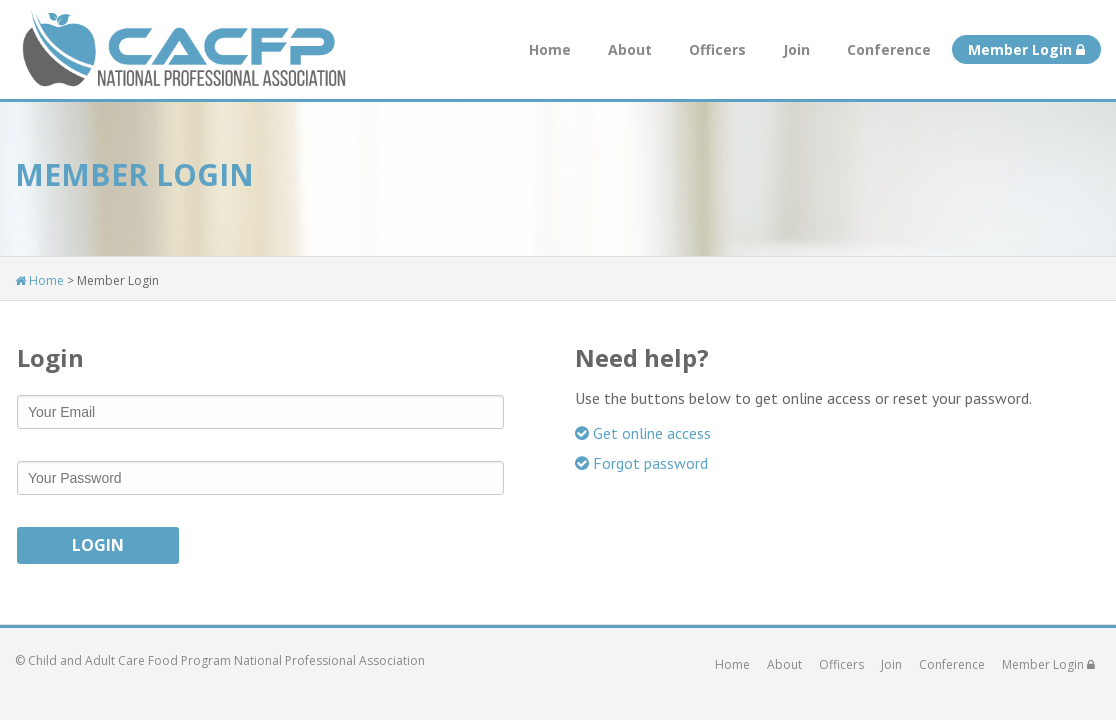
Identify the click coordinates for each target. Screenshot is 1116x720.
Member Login (1026, 49)
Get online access (643, 433)
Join (796, 49)
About (630, 49)
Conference (889, 49)
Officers (717, 49)
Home (550, 49)
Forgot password (641, 463)
